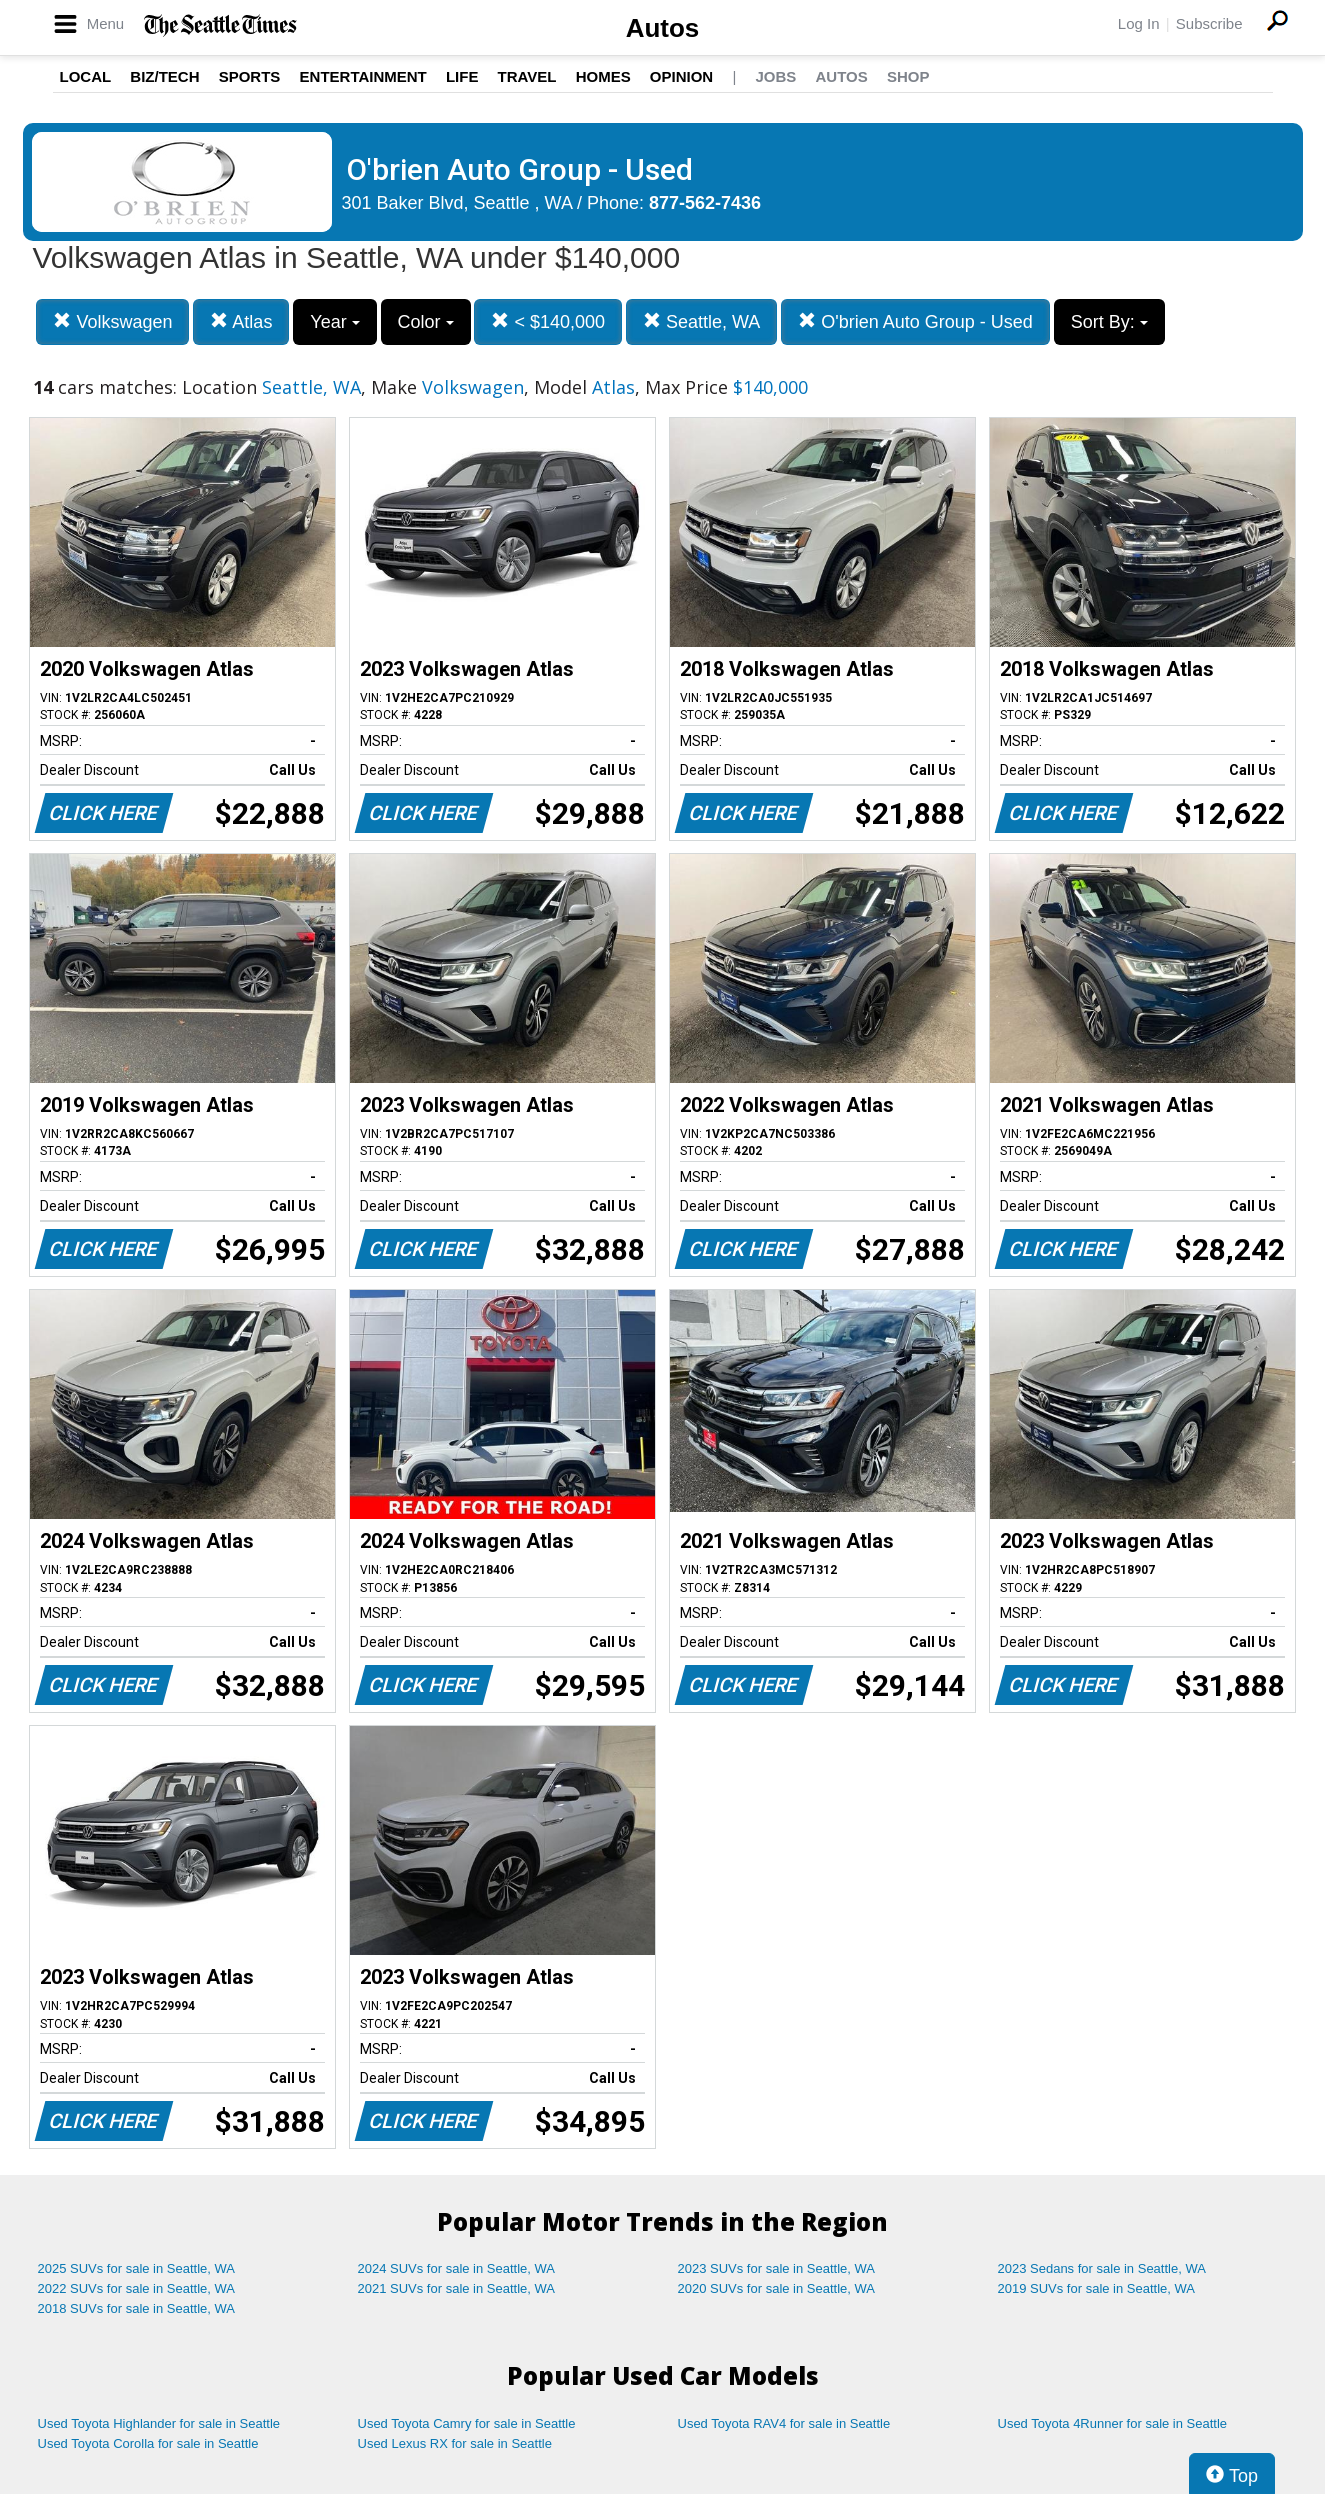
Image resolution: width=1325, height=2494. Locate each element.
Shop (908, 76)
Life (462, 76)
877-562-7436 (705, 203)
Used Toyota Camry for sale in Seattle (467, 2423)
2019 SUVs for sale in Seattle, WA (1097, 2288)
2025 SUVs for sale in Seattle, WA (137, 2268)
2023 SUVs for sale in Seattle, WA (777, 2268)
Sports (250, 76)
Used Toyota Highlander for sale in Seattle (159, 2423)
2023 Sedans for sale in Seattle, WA (1102, 2268)
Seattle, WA (701, 321)
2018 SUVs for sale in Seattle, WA (137, 2308)
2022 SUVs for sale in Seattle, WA (137, 2288)
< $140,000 (548, 321)
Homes (603, 76)
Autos (663, 28)
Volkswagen (112, 321)
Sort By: (1109, 322)
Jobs (775, 76)
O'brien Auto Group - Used (915, 321)
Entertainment (363, 76)
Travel (527, 76)
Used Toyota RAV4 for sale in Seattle (784, 2423)
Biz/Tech (164, 76)
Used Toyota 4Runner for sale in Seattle (1113, 2423)
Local (86, 76)
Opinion (681, 76)
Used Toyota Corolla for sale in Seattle (148, 2443)
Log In (1139, 23)
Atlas (241, 321)
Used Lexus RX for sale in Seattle (455, 2443)
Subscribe (1209, 23)
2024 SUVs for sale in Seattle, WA (457, 2268)
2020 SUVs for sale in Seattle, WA (777, 2288)
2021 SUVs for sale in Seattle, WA (457, 2288)
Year (334, 322)
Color (426, 322)
